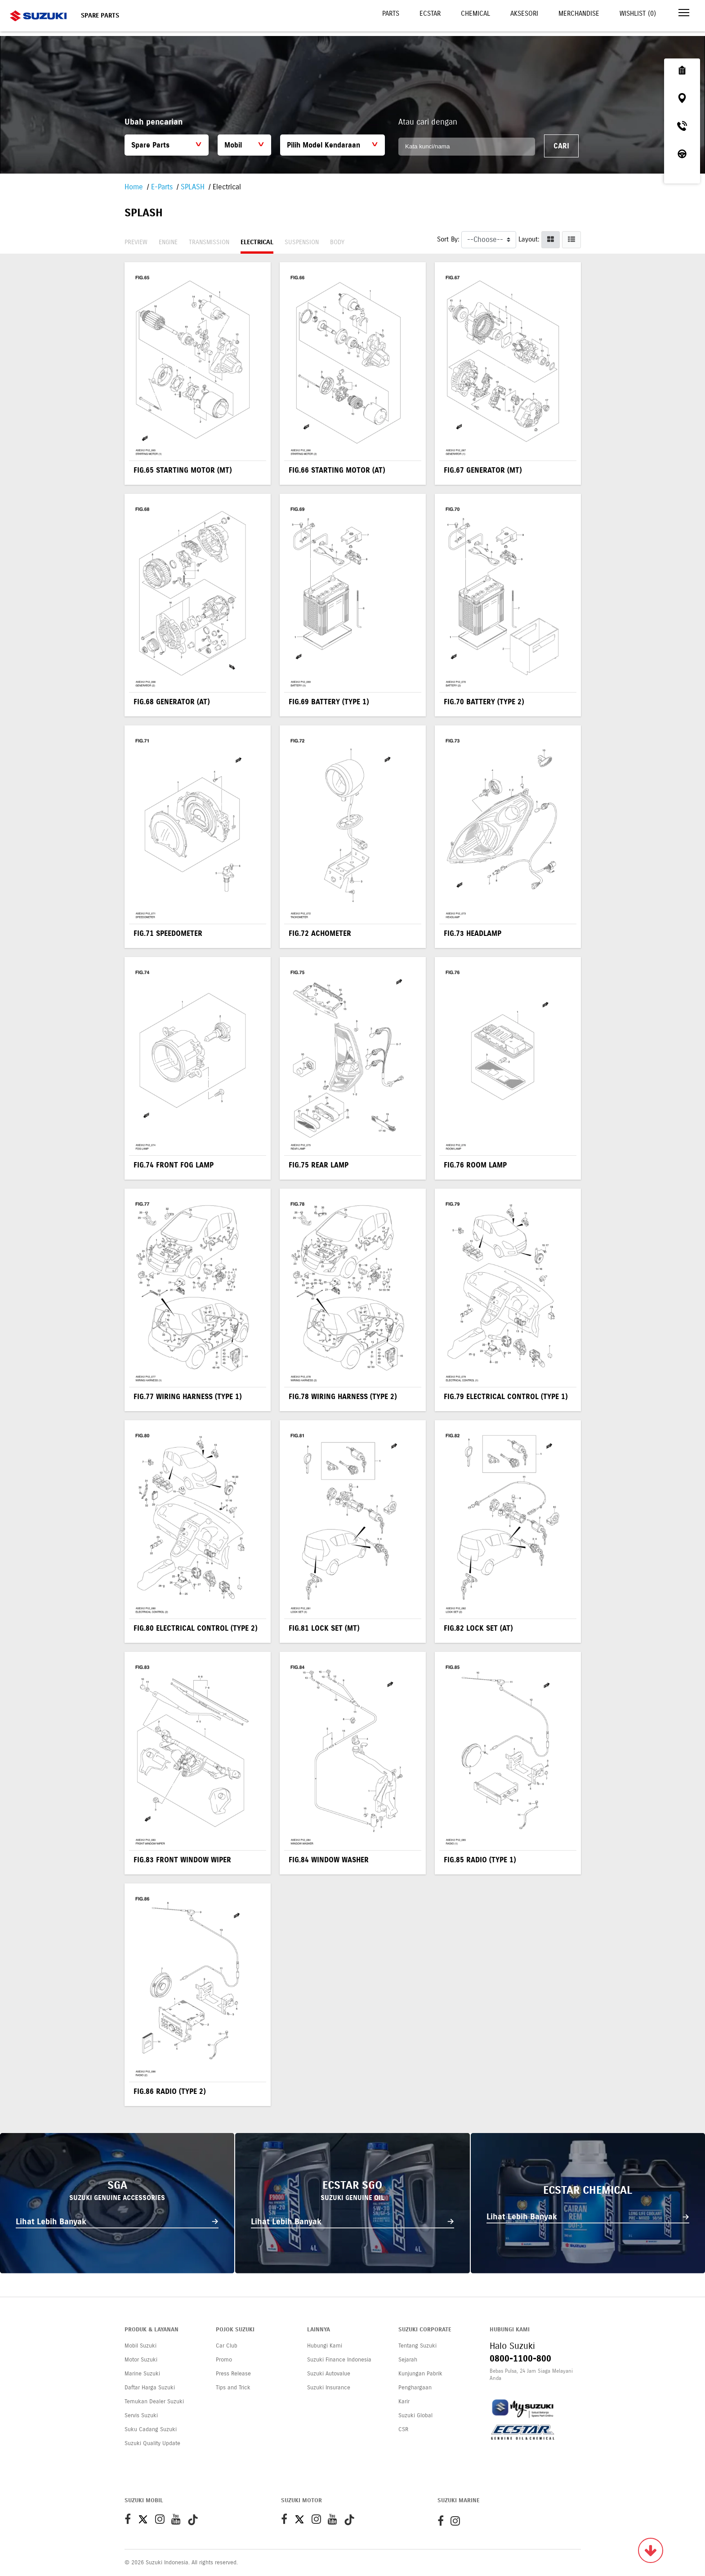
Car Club (226, 2345)
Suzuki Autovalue (328, 2373)
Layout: (528, 239)
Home (134, 187)
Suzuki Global (415, 2415)
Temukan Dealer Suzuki (154, 2401)
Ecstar (430, 13)
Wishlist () (638, 13)
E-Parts (162, 187)
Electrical (257, 242)
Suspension (302, 242)
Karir (404, 2401)
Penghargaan (415, 2387)
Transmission (209, 242)
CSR (403, 2429)
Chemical (475, 13)
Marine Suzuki (142, 2373)
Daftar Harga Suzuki (150, 2387)
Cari (561, 146)
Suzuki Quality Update (152, 2443)
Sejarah (407, 2359)
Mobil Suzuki (140, 2345)
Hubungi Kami (324, 2345)
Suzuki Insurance (328, 2387)
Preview (136, 242)
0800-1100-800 (520, 2358)
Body (337, 242)
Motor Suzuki (141, 2359)
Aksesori (524, 13)
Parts (390, 13)
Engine (168, 242)
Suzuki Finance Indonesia (339, 2359)
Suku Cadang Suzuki (151, 2429)
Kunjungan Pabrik (420, 2373)
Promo (224, 2359)
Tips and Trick (233, 2387)
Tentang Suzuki (417, 2345)
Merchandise (578, 13)
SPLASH (193, 187)
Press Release (233, 2373)
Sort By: (448, 239)
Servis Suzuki (141, 2415)
